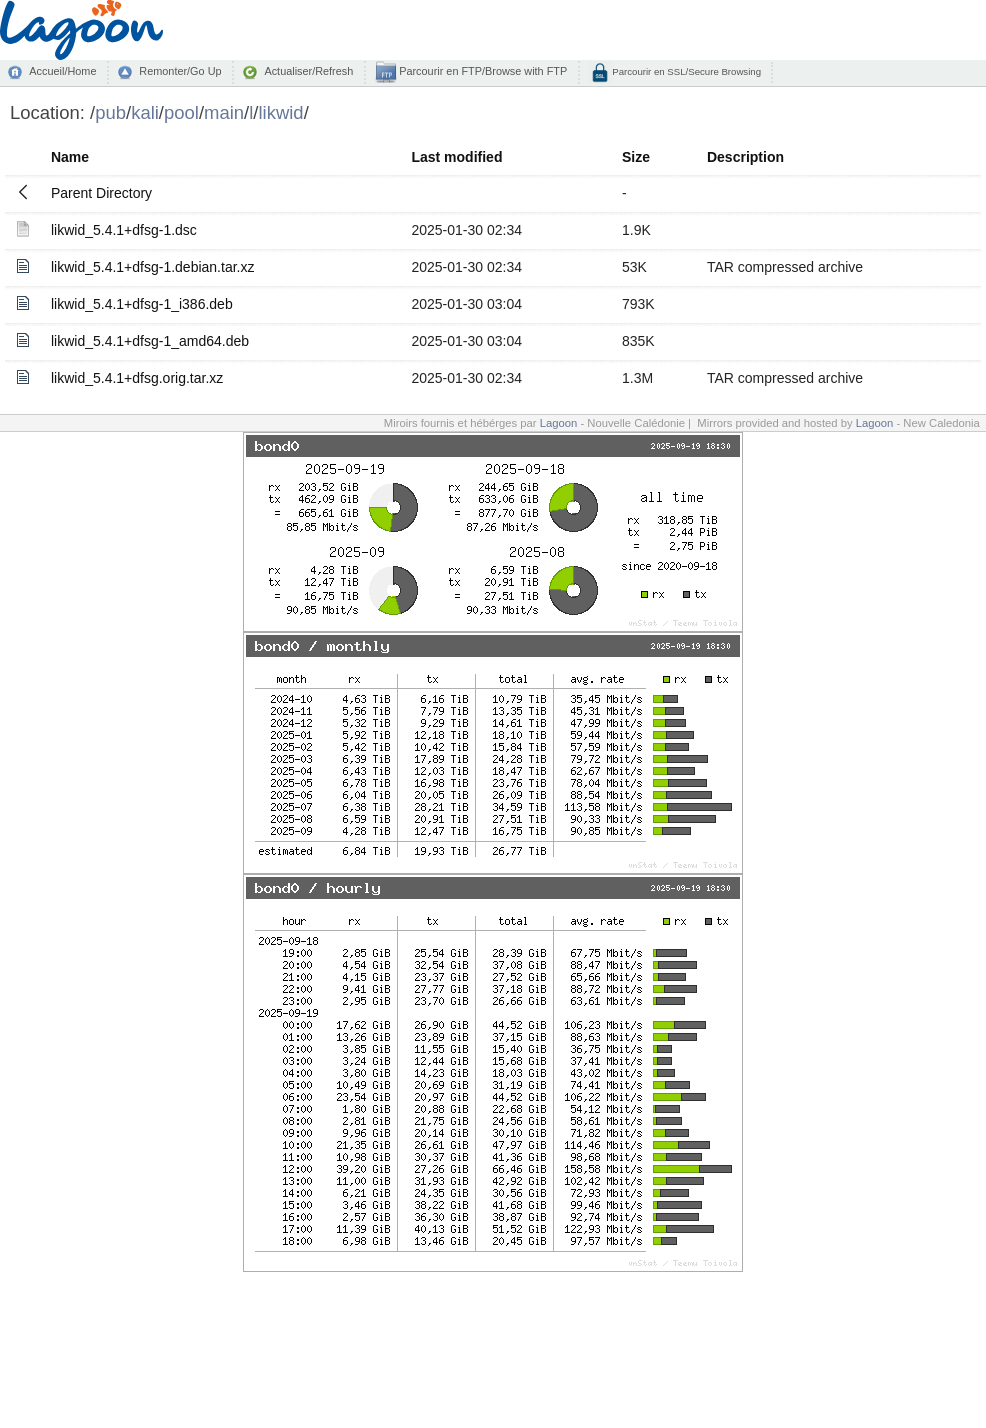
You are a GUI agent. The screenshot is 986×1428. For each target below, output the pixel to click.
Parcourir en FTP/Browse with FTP (481, 71)
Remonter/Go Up (180, 71)
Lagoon (559, 423)
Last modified (456, 157)
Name (70, 157)
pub (110, 112)
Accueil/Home (62, 71)
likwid (280, 112)
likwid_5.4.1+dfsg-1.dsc (124, 230)
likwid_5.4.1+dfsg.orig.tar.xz (137, 378)
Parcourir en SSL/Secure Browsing (685, 71)
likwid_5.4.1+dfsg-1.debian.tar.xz (153, 267)
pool (181, 112)
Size (636, 157)
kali (145, 112)
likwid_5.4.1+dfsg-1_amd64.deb (150, 341)
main (224, 112)
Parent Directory (101, 193)
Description (745, 157)
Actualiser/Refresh (308, 71)
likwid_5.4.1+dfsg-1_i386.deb (142, 304)
